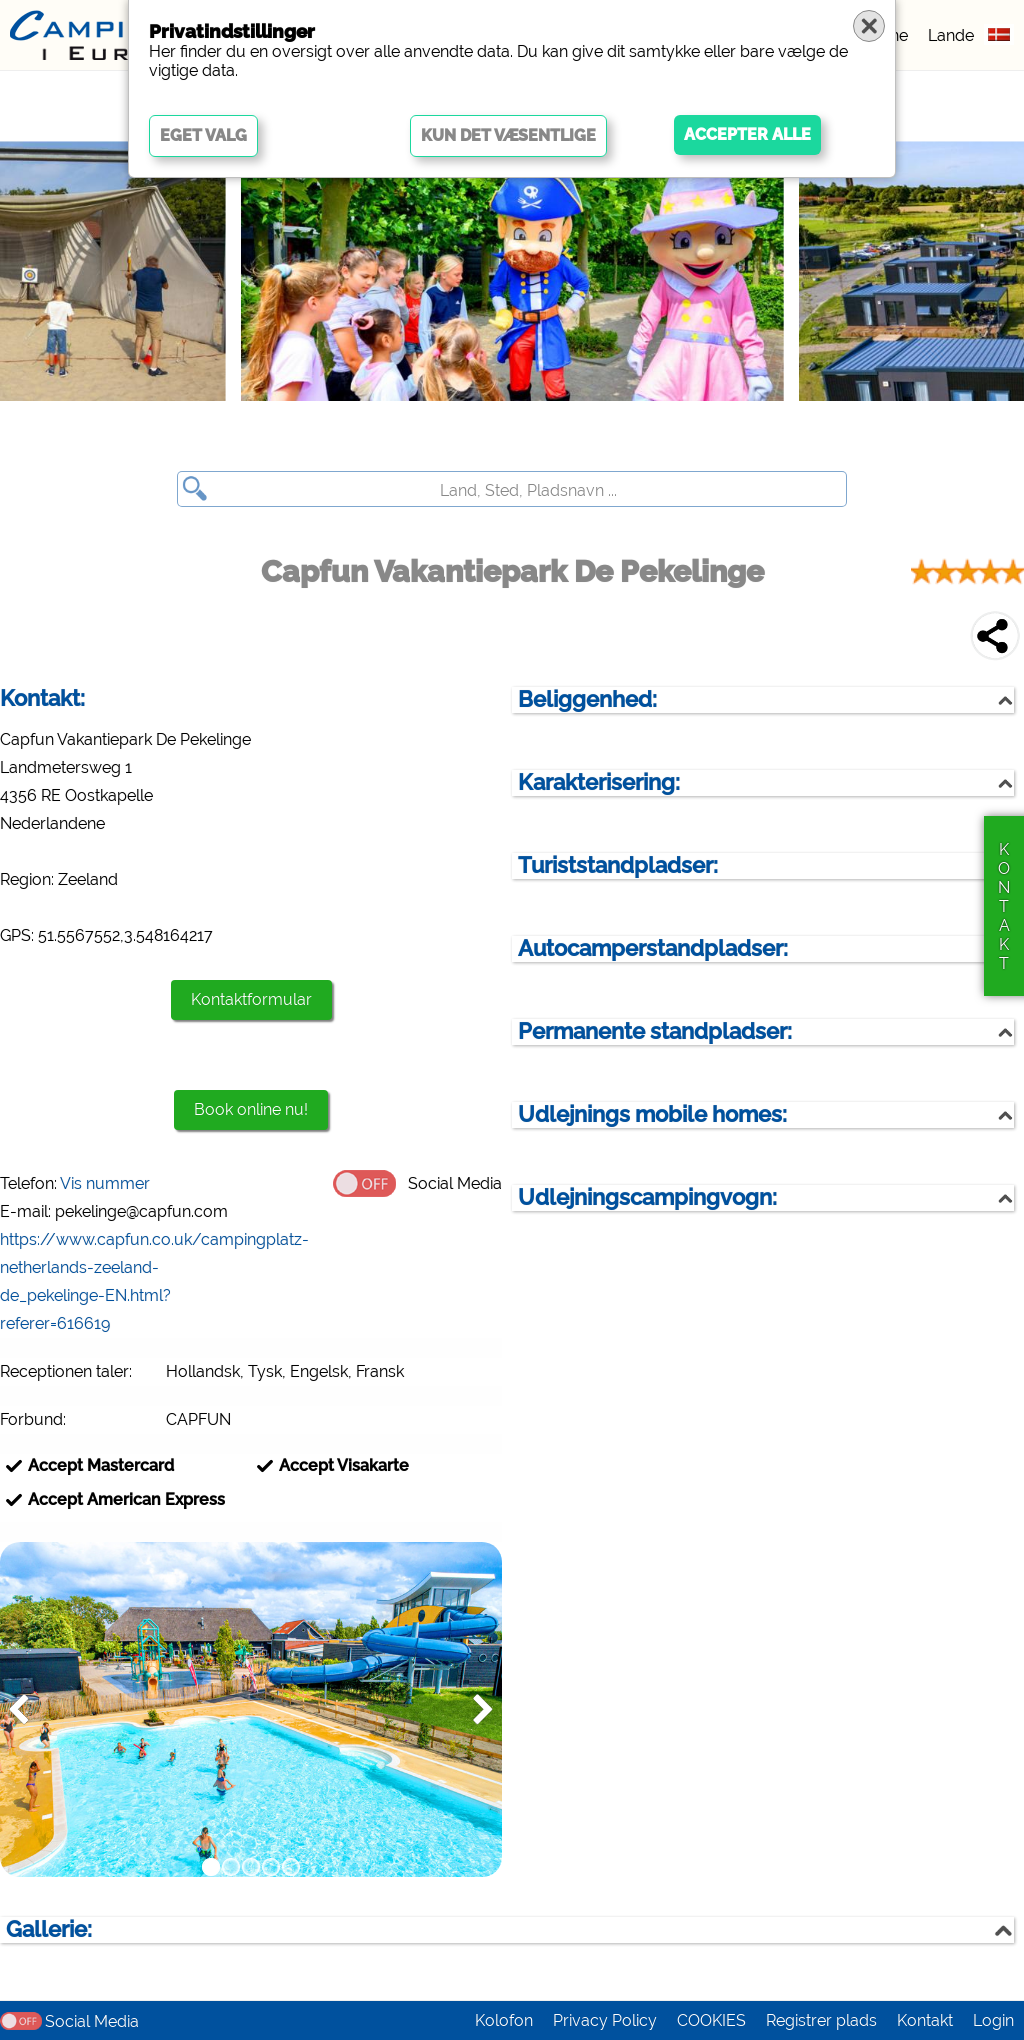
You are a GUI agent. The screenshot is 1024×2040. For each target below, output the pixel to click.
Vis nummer (105, 1183)
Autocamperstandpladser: (653, 948)
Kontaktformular (251, 999)
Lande (951, 35)
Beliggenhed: (587, 699)
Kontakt (925, 2020)
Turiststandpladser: (618, 865)
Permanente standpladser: (655, 1031)
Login (993, 2020)
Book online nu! (251, 1109)
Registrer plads (821, 2020)
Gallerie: (49, 1929)
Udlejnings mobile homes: (652, 1114)
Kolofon (504, 2020)
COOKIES (711, 2020)
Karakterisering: (599, 782)
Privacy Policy (605, 2020)
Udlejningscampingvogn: (647, 1197)
